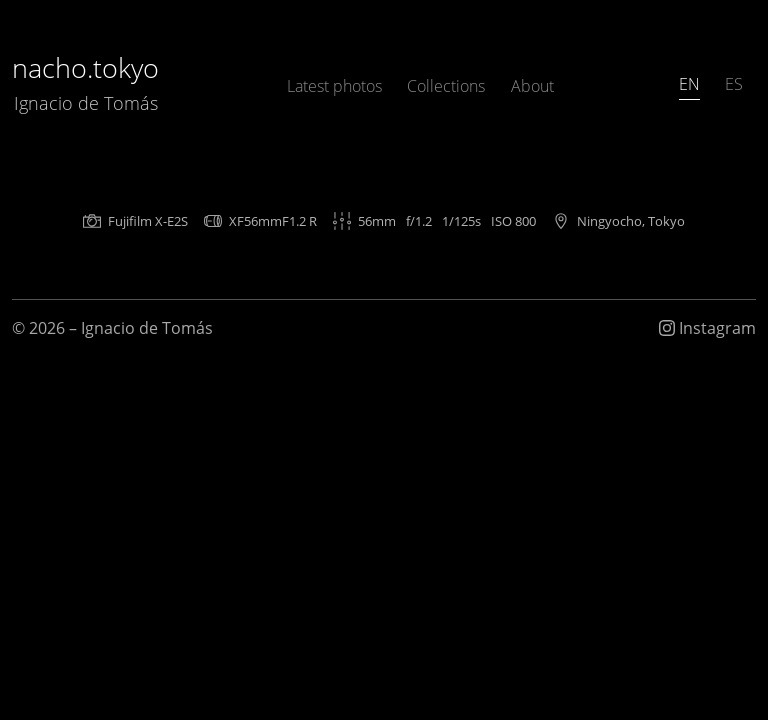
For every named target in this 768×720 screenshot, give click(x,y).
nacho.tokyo (85, 82)
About (532, 86)
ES (734, 84)
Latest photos (334, 86)
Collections (446, 86)
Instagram (707, 328)
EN (689, 84)
